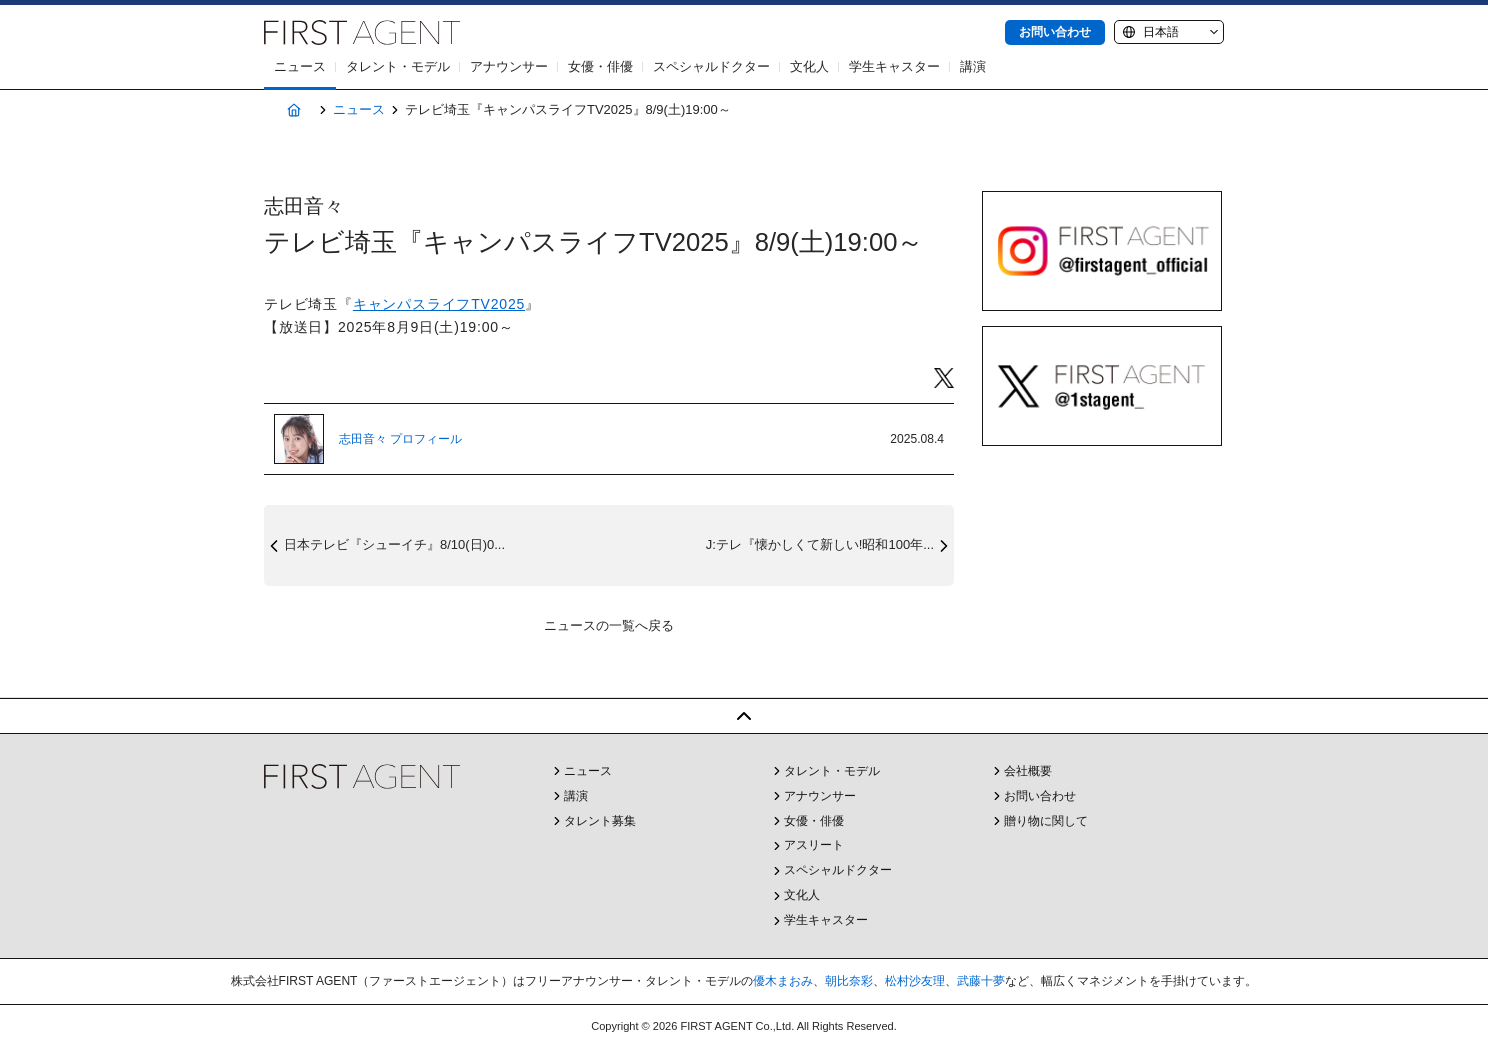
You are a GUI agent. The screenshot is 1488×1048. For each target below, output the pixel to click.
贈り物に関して (1046, 821)
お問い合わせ (1055, 32)
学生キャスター (894, 66)
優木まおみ (783, 981)
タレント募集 (600, 821)
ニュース (300, 66)
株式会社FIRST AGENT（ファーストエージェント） (362, 32)
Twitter (944, 378)
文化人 (809, 66)
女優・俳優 (600, 66)
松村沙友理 (915, 981)
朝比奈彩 (849, 981)
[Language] (1169, 32)
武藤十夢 (981, 981)
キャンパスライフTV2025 (439, 304)
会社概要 (1028, 771)
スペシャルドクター (711, 66)
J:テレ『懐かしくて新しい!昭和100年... (820, 544)
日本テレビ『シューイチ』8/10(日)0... (394, 544)
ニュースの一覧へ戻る (609, 625)
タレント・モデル (398, 66)
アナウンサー (509, 66)
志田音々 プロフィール (400, 439)
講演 (973, 66)
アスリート (814, 845)
